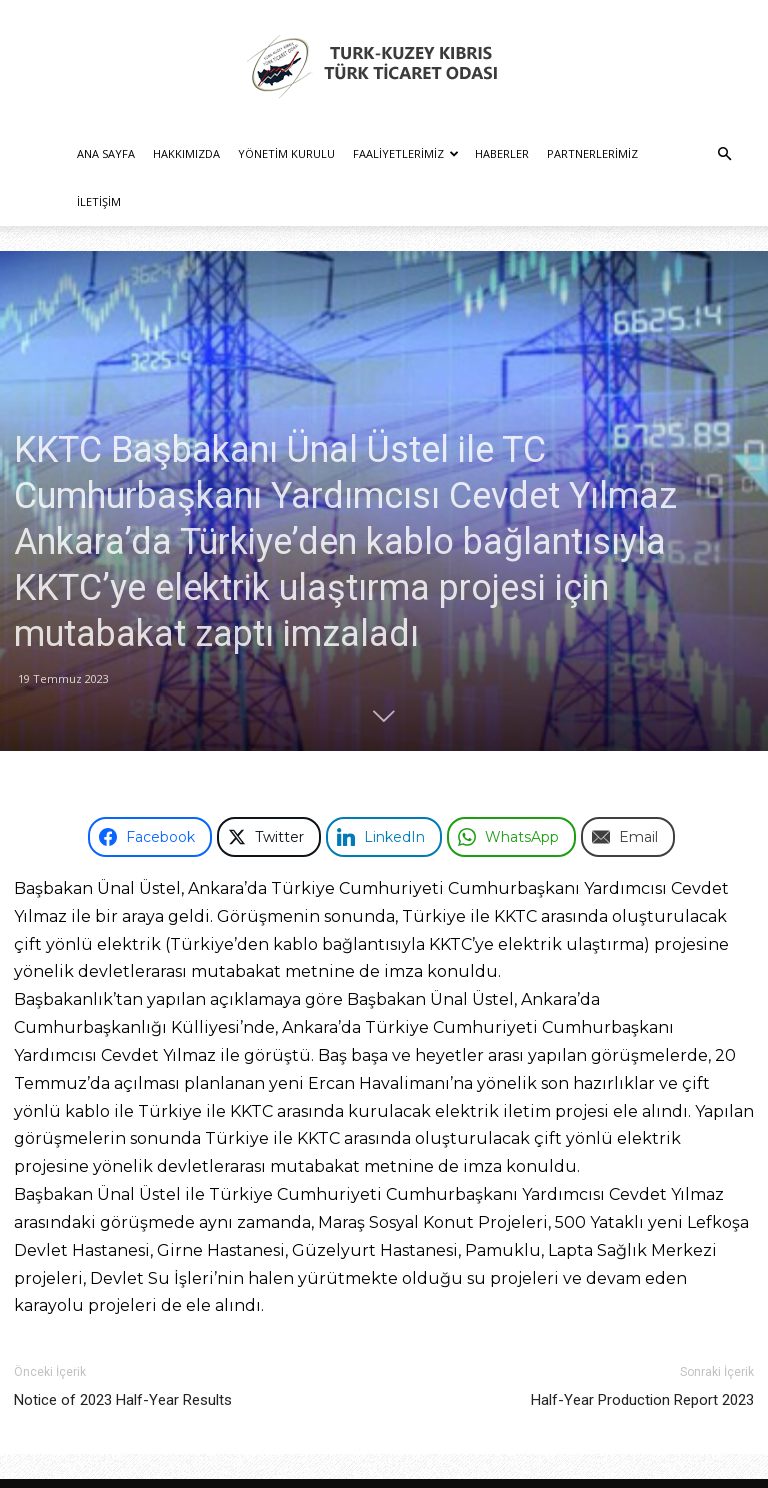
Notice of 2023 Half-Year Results (123, 1352)
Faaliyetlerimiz (406, 153)
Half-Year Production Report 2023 (642, 1352)
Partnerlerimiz (592, 153)
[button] (724, 154)
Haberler (502, 153)
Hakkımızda (186, 153)
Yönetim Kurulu (286, 153)
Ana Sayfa (106, 153)
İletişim (99, 201)
